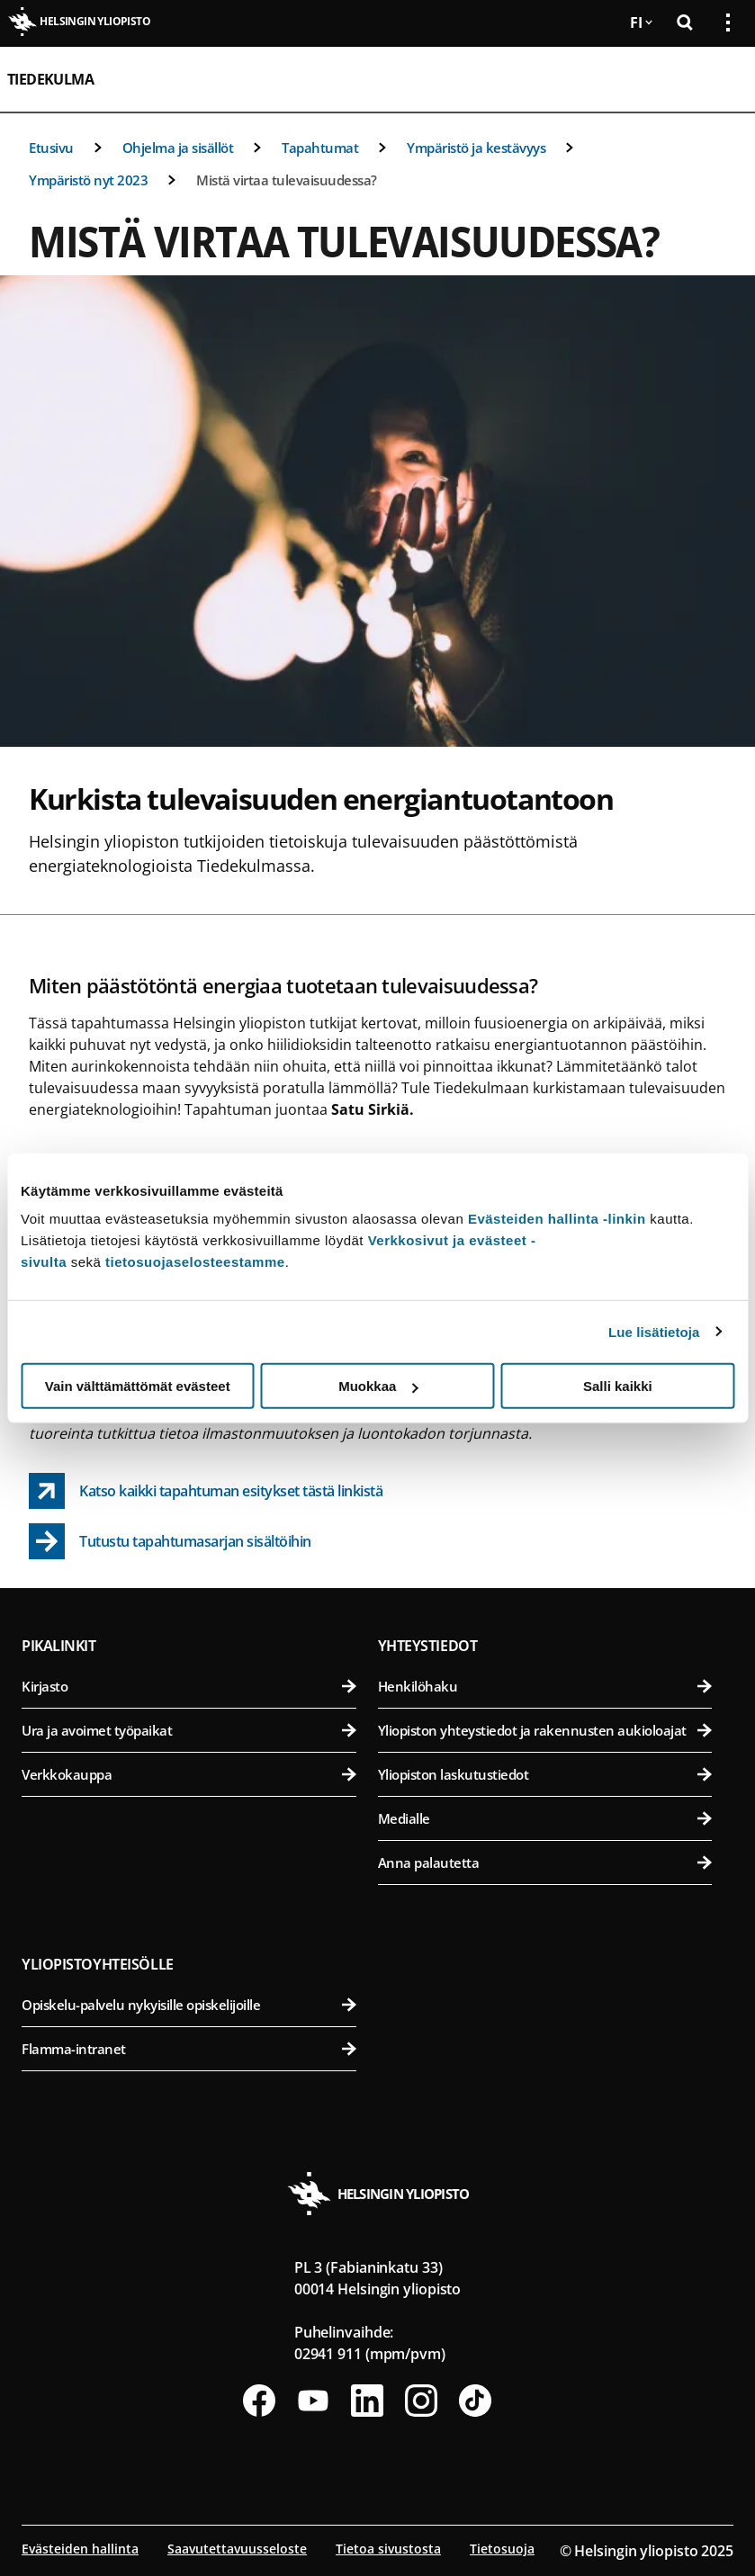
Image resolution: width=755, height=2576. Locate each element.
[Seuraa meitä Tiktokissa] (475, 2400)
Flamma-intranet (189, 2049)
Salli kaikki (617, 1386)
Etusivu (51, 148)
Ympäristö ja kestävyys (476, 148)
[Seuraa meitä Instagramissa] (421, 2400)
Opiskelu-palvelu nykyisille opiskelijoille (189, 2005)
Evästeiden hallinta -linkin (557, 1218)
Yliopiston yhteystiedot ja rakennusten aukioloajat (545, 1730)
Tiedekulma (50, 79)
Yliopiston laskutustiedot (545, 1774)
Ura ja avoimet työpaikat (189, 1730)
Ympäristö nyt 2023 (88, 180)
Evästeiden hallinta (80, 2548)
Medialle (545, 1818)
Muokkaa (378, 1386)
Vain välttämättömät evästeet (137, 1386)
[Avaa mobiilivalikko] (721, 79)
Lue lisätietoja (654, 1331)
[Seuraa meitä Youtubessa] (313, 2400)
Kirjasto (189, 1686)
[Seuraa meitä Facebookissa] (259, 2400)
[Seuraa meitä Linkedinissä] (367, 2400)
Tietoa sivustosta (388, 2548)
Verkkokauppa (189, 1774)
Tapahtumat (320, 148)
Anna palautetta (545, 1862)
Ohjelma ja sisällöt (178, 148)
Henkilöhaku (545, 1686)
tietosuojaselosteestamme (195, 1262)
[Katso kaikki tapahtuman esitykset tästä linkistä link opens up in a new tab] (205, 1491)
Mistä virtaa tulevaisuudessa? (286, 180)
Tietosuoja (502, 2548)
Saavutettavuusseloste (237, 2548)
